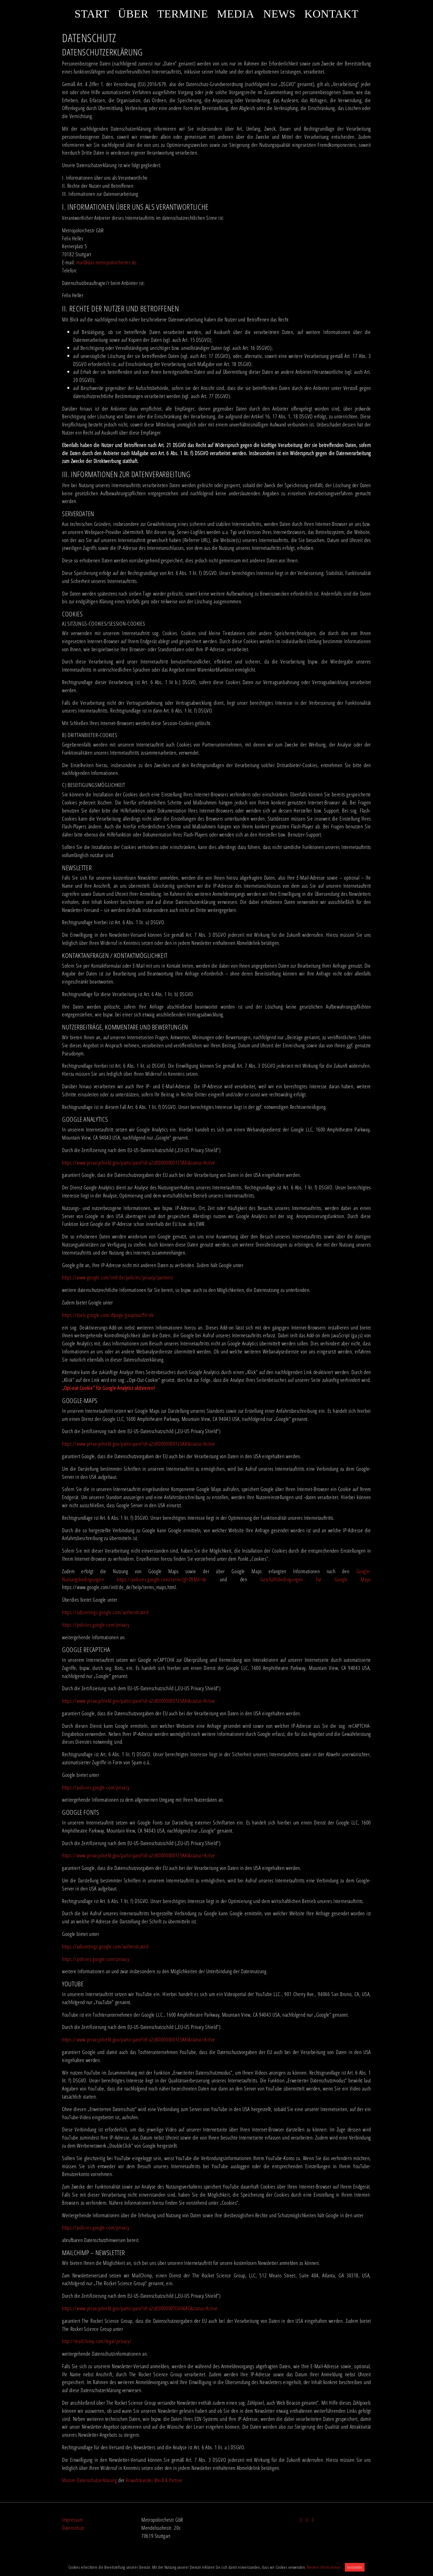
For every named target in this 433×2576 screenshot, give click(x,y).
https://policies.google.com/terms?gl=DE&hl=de (162, 1579)
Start (92, 14)
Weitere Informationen (324, 2567)
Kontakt (331, 14)
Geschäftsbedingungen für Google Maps (315, 1579)
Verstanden (354, 2567)
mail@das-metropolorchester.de (107, 262)
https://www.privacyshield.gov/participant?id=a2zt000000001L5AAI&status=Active (138, 1162)
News (279, 14)
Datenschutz (73, 2527)
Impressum (72, 2519)
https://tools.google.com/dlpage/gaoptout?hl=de (108, 1315)
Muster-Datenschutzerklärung (89, 2480)
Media (235, 14)
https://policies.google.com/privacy (95, 1624)
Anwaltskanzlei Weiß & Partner (154, 2480)
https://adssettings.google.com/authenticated (105, 1612)
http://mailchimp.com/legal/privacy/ (96, 2341)
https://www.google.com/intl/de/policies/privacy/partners (117, 1277)
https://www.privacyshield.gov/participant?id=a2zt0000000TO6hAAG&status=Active (139, 2308)
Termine (182, 14)
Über (133, 14)
